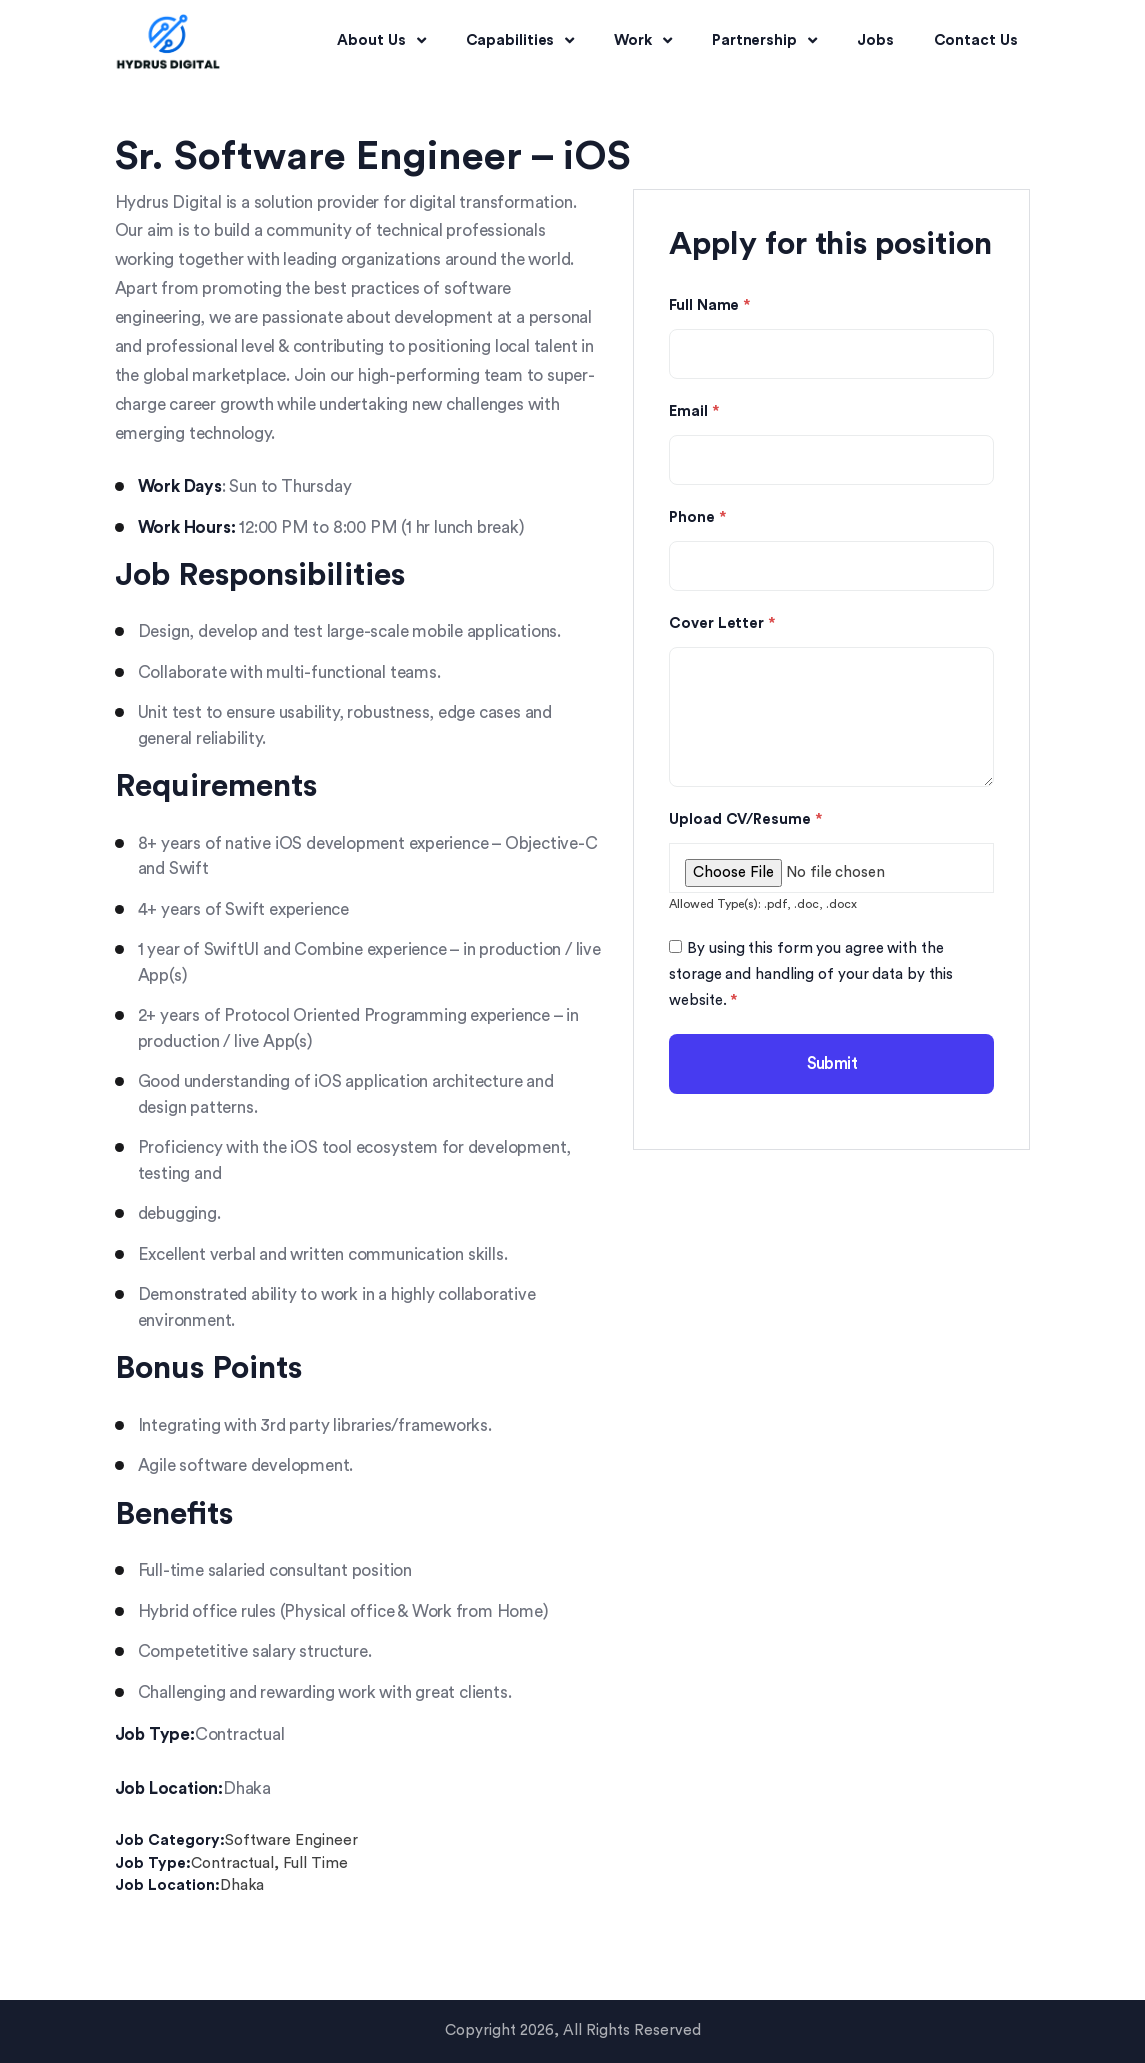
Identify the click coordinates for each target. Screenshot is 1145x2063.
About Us (381, 41)
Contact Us (976, 40)
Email (693, 412)
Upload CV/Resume (745, 820)
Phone (697, 518)
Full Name (709, 306)
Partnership (764, 41)
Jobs (875, 40)
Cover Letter (722, 624)
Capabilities (520, 41)
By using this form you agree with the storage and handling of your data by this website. (811, 974)
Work (643, 41)
